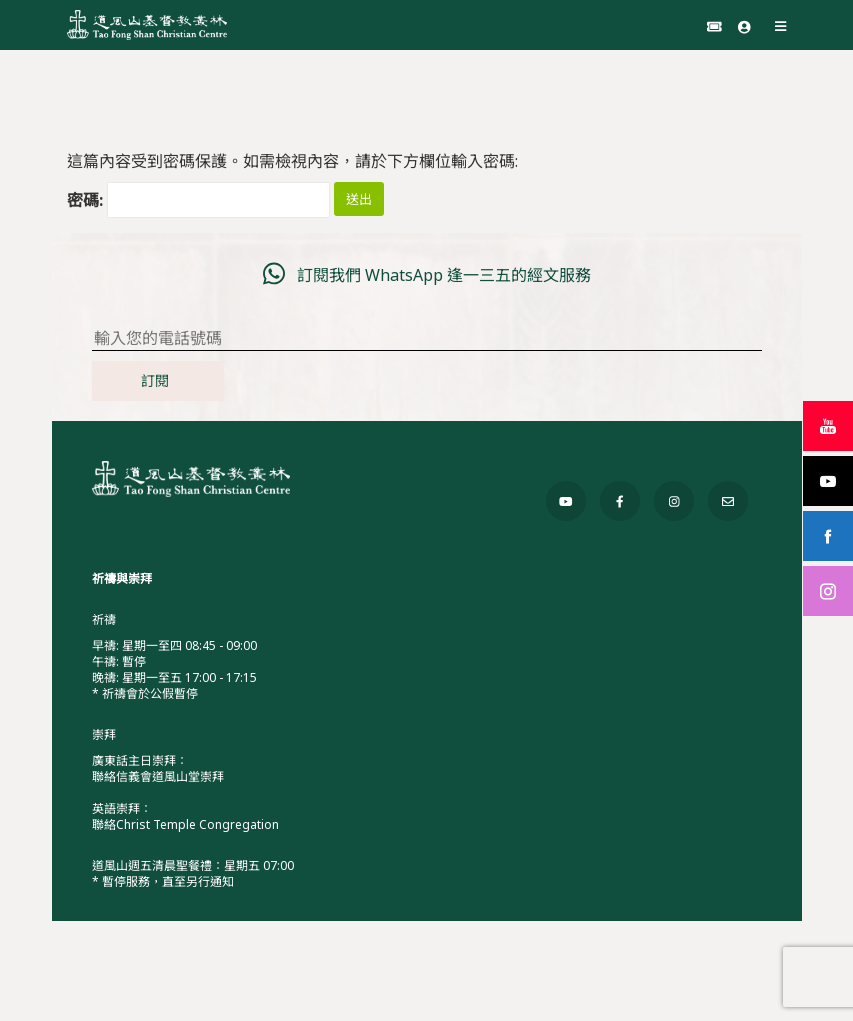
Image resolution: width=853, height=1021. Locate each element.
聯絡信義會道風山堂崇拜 (158, 776)
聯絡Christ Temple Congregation (185, 824)
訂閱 (155, 380)
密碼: (198, 200)
